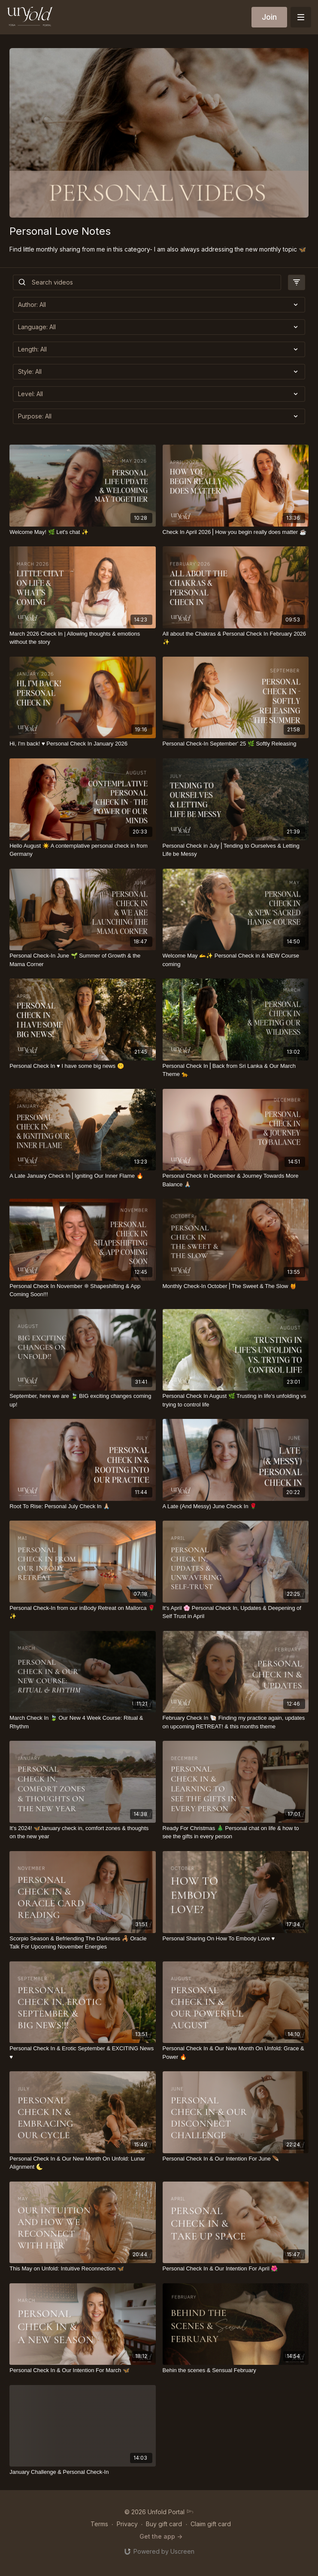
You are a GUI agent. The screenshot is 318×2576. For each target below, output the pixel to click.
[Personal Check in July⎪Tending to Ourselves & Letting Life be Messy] (236, 850)
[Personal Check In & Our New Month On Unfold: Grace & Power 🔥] (236, 2052)
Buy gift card (164, 2524)
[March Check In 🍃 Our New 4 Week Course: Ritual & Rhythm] (82, 1722)
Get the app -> (160, 2536)
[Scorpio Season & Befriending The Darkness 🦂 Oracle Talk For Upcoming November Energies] (82, 1942)
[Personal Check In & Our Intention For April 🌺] (236, 2268)
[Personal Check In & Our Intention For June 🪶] (236, 2159)
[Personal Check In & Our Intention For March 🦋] (82, 2370)
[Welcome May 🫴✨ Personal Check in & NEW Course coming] (236, 960)
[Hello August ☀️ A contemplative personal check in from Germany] (82, 850)
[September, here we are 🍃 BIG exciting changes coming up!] (82, 1400)
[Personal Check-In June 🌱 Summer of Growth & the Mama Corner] (82, 960)
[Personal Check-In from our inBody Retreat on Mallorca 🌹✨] (82, 1612)
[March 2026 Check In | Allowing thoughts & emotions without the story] (82, 638)
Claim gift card (211, 2524)
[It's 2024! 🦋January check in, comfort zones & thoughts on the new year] (82, 1832)
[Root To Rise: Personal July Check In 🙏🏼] (82, 1506)
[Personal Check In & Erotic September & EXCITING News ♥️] (82, 2052)
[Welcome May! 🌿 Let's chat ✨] (82, 532)
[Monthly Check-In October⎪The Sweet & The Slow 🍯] (236, 1286)
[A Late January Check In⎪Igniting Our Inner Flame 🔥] (82, 1176)
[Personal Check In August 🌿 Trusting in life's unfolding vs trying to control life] (236, 1400)
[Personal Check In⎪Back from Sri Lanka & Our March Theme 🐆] (236, 1070)
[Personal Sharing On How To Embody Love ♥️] (236, 1938)
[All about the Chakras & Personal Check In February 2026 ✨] (236, 638)
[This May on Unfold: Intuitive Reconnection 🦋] (82, 2268)
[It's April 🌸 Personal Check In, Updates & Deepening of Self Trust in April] (236, 1612)
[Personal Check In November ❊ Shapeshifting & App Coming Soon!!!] (82, 1290)
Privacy (127, 2524)
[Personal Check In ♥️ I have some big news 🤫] (82, 1066)
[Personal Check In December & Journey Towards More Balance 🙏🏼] (236, 1180)
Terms (99, 2524)
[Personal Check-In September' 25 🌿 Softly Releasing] (236, 743)
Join (269, 16)
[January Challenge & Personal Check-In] (82, 2472)
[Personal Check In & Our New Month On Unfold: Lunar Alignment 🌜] (82, 2163)
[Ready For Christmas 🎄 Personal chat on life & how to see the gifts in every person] (236, 1832)
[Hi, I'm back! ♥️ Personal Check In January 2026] (82, 743)
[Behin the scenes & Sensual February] (236, 2370)
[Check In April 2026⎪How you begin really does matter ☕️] (236, 532)
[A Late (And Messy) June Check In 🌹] (236, 1506)
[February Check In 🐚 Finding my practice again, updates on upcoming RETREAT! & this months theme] (236, 1722)
